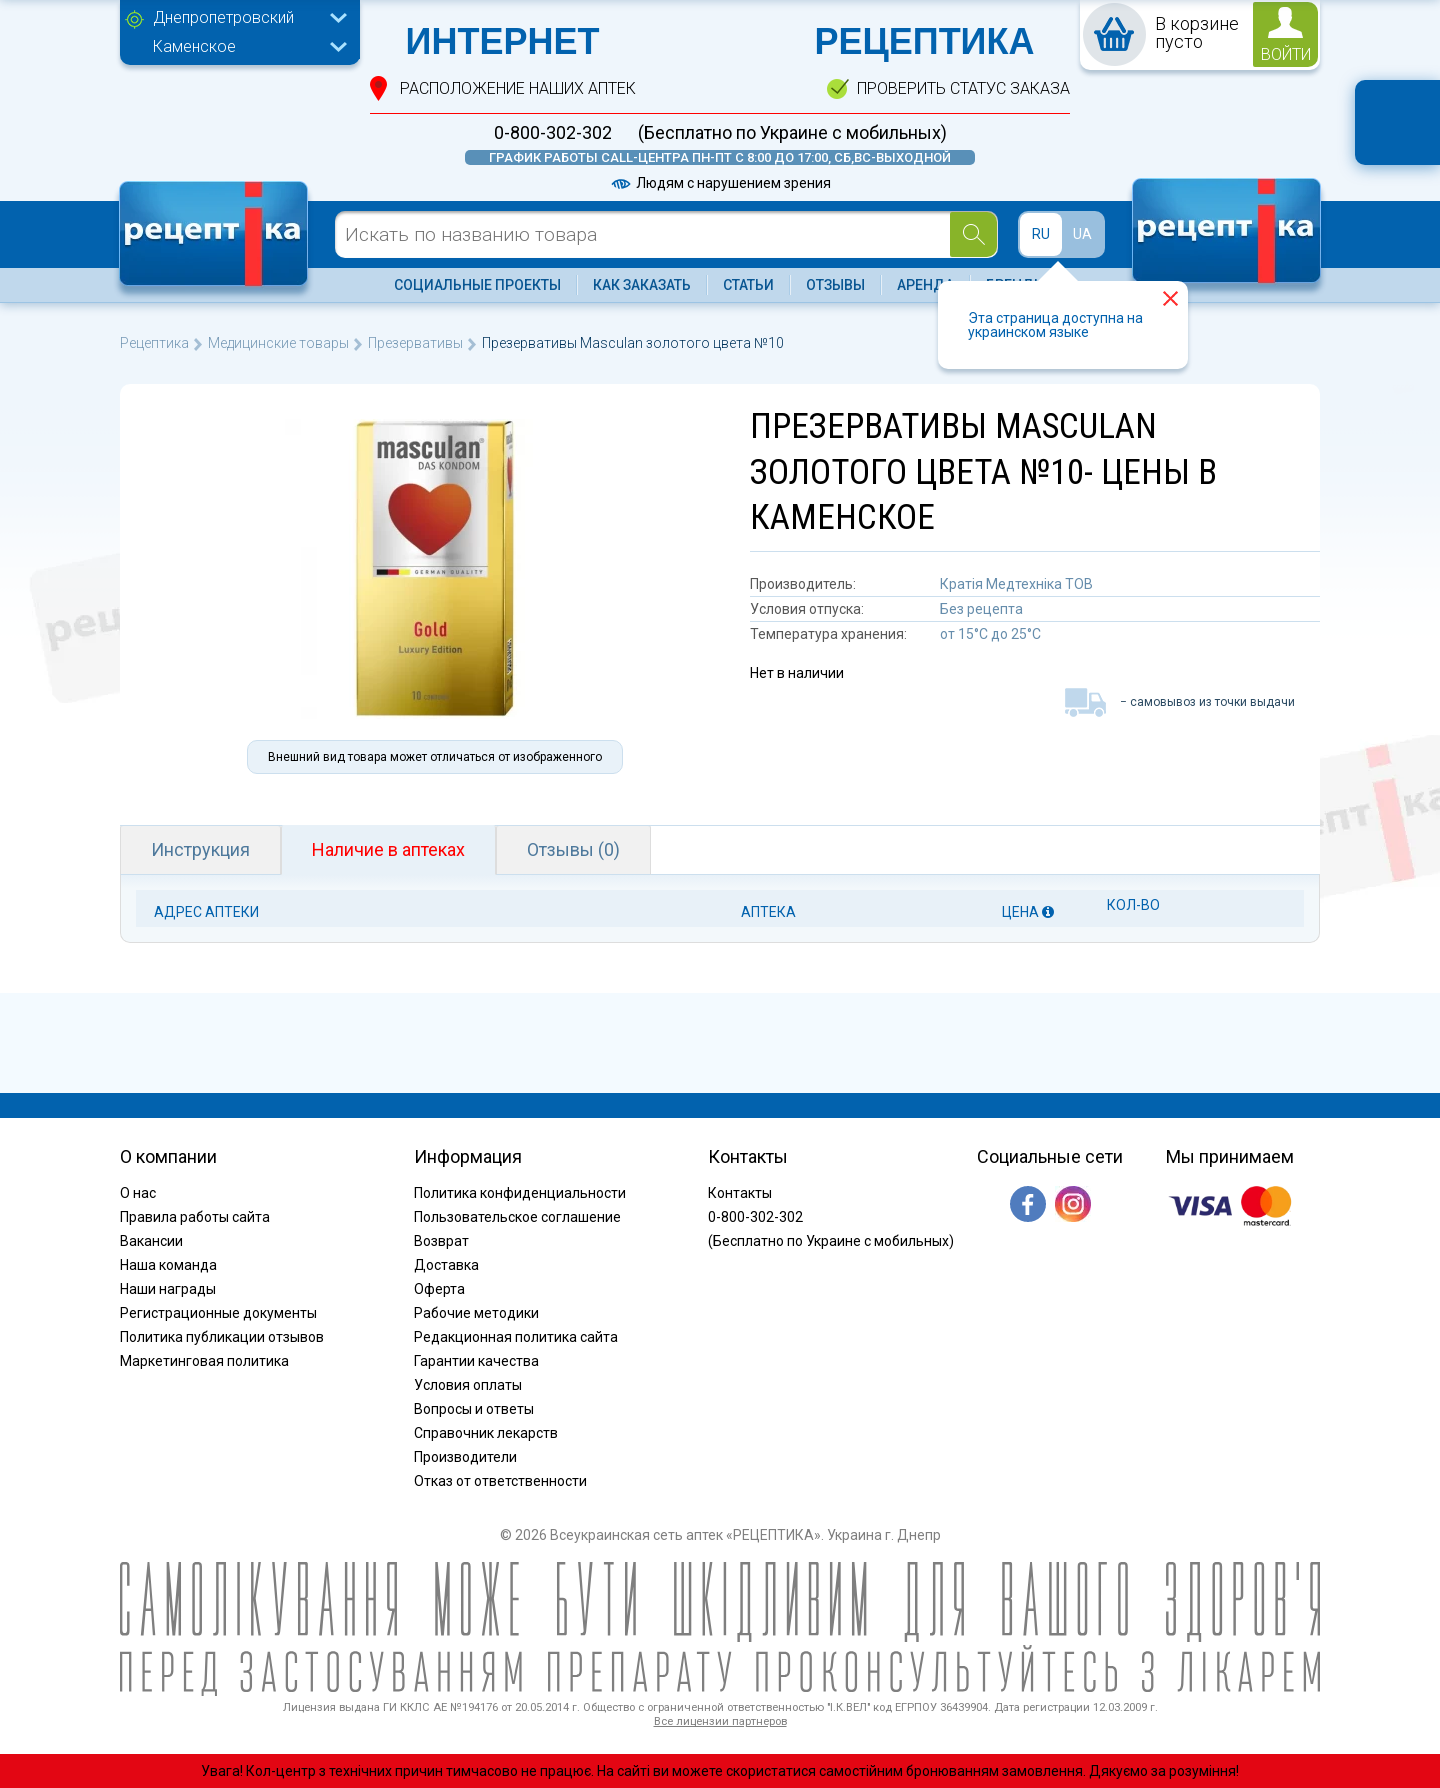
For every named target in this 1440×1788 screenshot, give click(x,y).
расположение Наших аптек (518, 88)
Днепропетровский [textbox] (223, 17)
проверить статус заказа (963, 88)
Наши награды (168, 1289)
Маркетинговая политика (204, 1361)
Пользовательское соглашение (517, 1217)
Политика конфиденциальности (520, 1193)
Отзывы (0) (573, 849)
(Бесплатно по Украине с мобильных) (792, 133)
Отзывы (835, 285)
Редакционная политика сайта (516, 1337)
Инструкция (200, 849)
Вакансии (151, 1241)
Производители (465, 1457)
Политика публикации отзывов (222, 1337)
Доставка (446, 1265)
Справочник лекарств (486, 1433)
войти (1286, 54)
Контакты (740, 1193)
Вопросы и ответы (474, 1409)
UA (1082, 234)
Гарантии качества (476, 1361)
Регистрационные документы (218, 1313)
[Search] (973, 234)
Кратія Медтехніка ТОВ (1016, 584)
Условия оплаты (468, 1385)
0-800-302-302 (553, 133)
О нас (138, 1193)
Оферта (439, 1289)
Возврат (441, 1241)
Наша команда (168, 1265)
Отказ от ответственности (500, 1481)
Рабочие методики (476, 1313)
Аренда (925, 285)
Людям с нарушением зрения (720, 183)
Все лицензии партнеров (720, 1721)
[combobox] (245, 20)
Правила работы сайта (195, 1217)
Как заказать (642, 285)
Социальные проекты (477, 285)
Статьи (748, 285)
